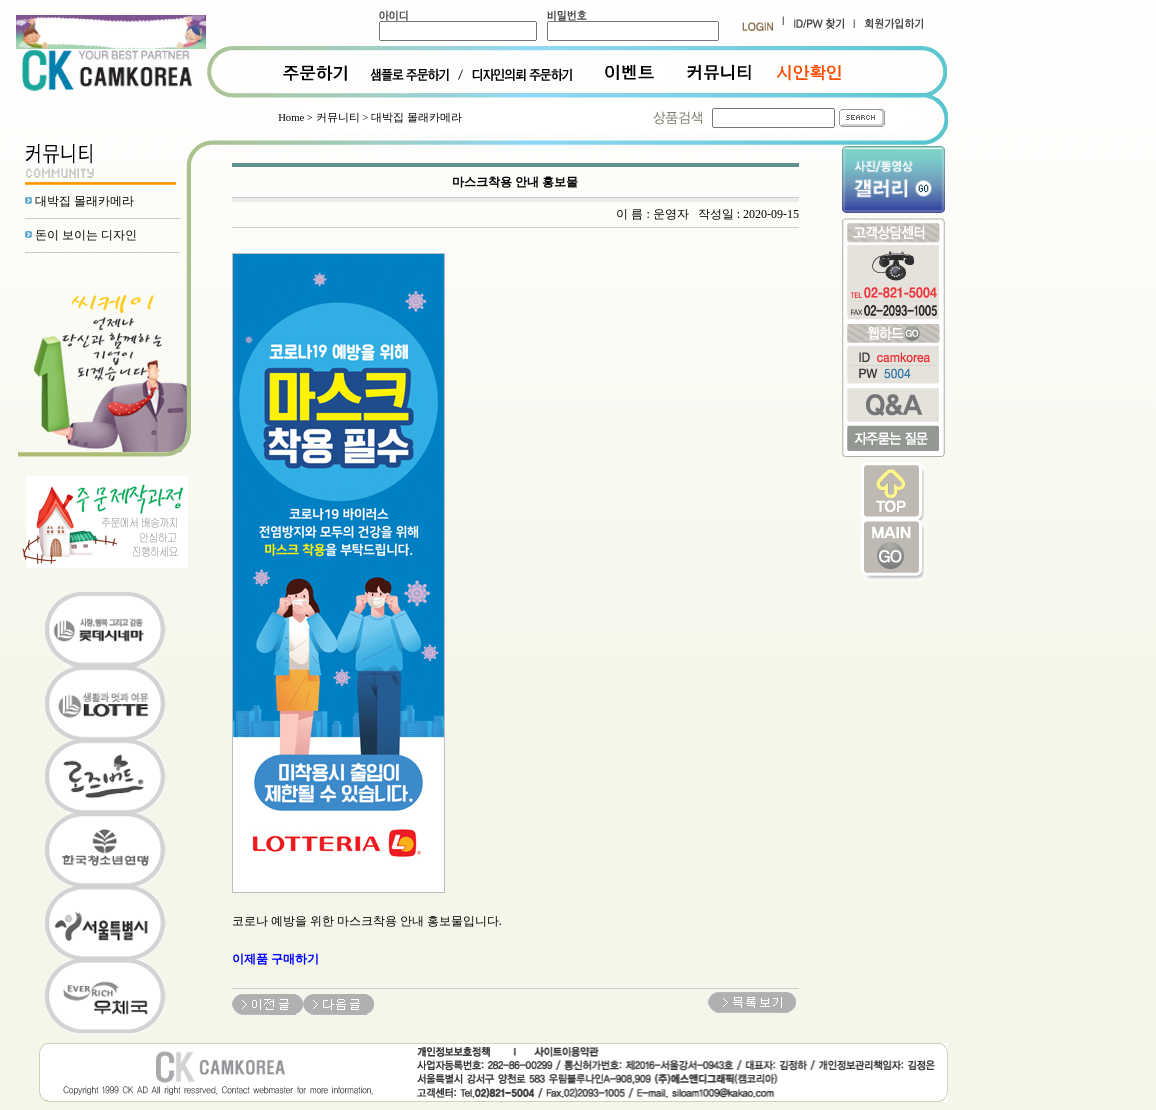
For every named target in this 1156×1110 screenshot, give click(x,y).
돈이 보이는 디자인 (86, 235)
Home (291, 117)
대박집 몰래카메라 (84, 201)
